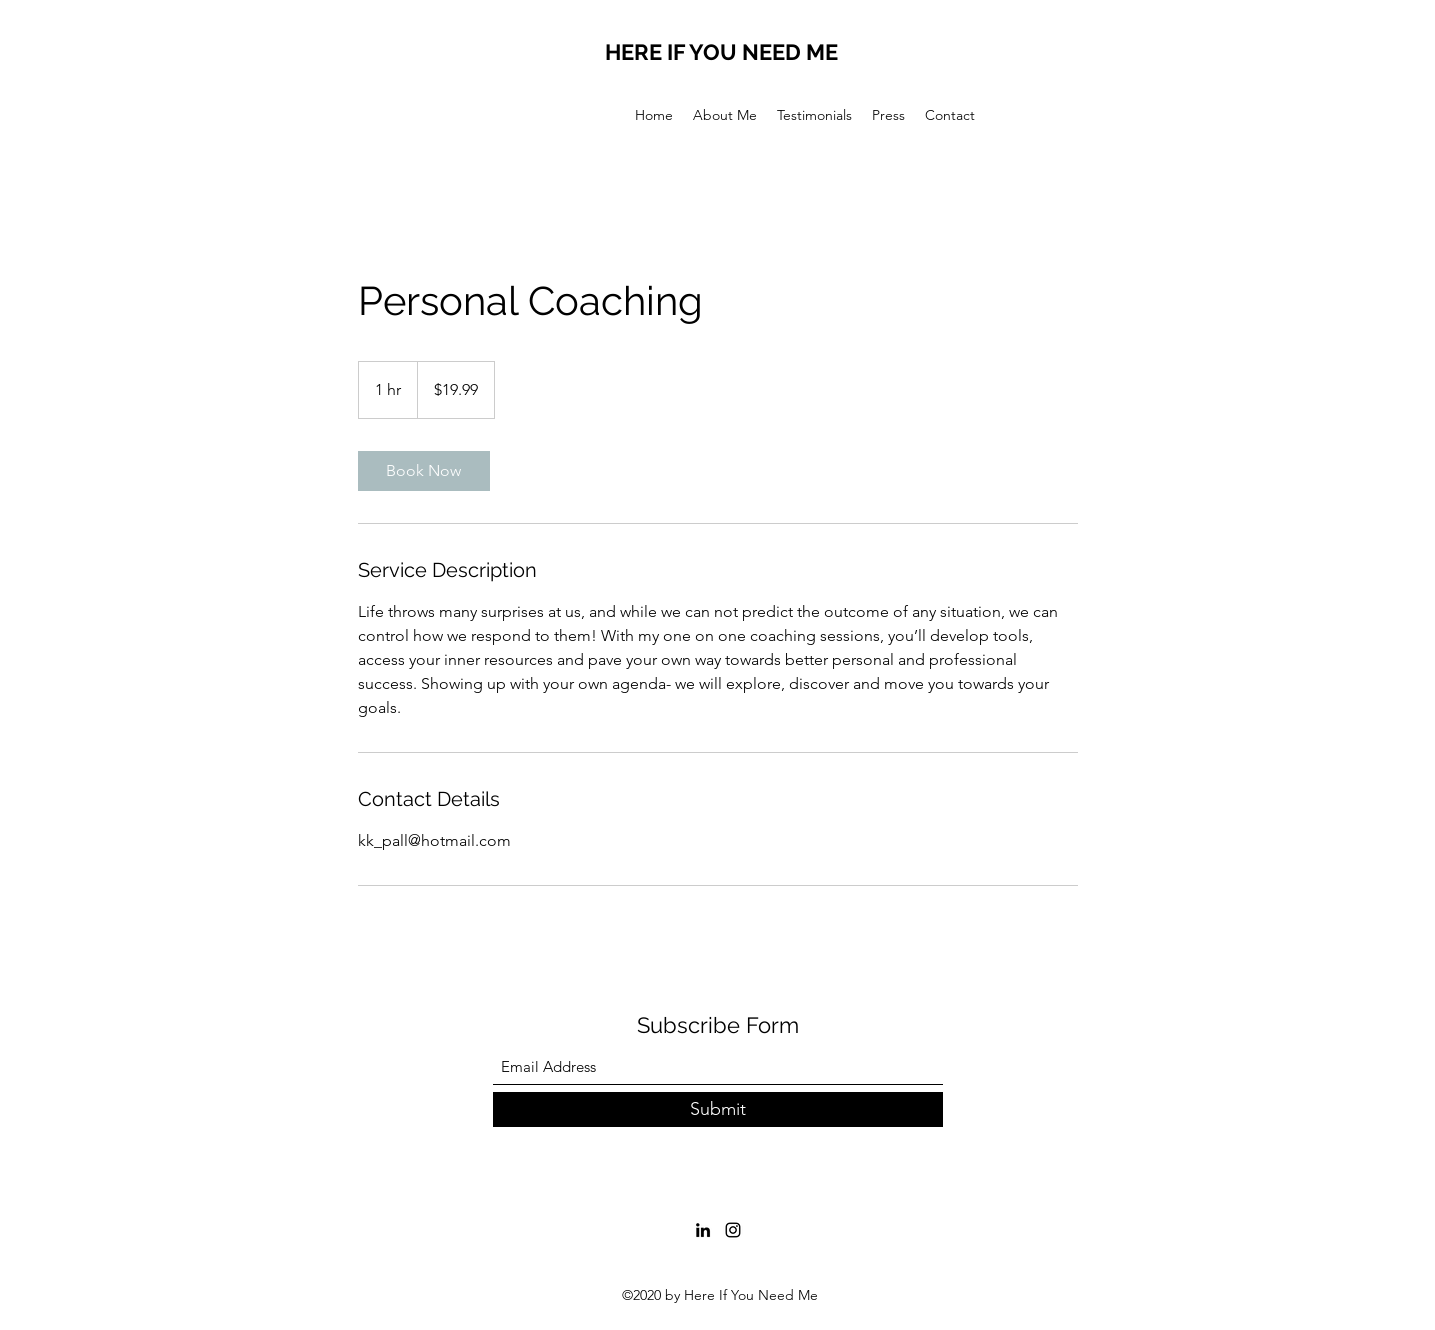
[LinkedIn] (703, 1230)
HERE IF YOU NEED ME (721, 52)
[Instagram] (733, 1230)
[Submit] (718, 1109)
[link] (424, 471)
